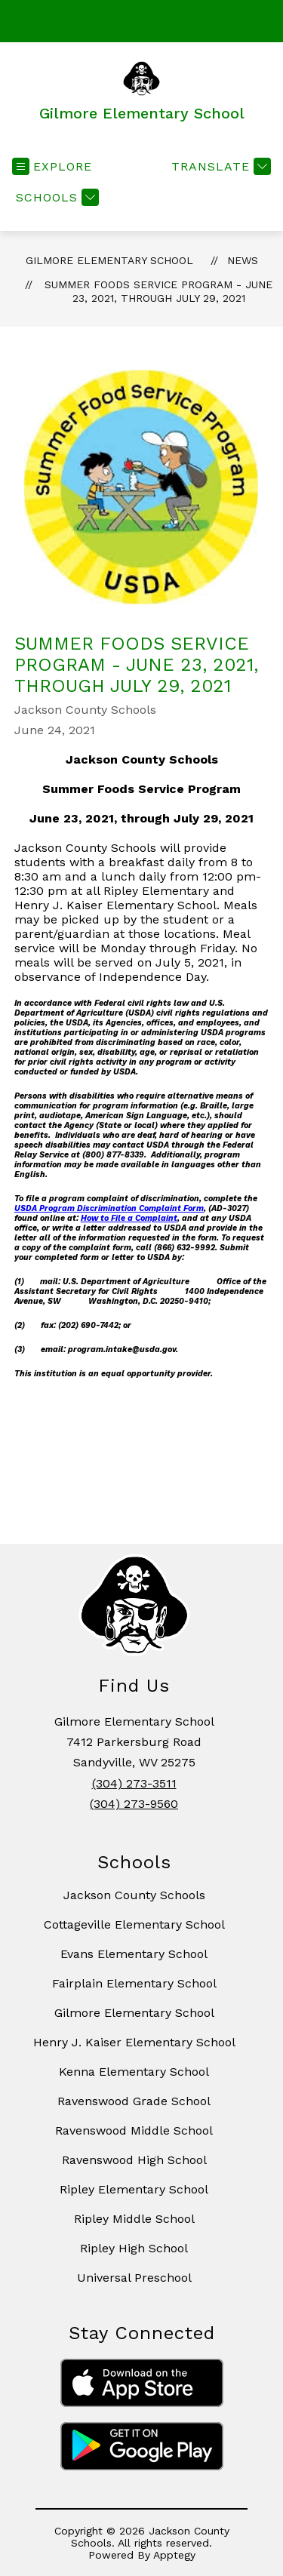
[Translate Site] (219, 166)
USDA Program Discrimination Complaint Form (109, 1208)
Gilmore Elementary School (109, 260)
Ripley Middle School (134, 2219)
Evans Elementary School (134, 1954)
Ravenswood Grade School (134, 2101)
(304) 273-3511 (134, 1783)
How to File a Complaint (129, 1218)
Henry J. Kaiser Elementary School (134, 2042)
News (242, 260)
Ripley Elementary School (134, 2189)
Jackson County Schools (134, 1895)
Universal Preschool (134, 2277)
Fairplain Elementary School (134, 1983)
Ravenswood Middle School (134, 2130)
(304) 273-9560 (134, 1804)
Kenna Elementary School (134, 2071)
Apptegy (174, 2555)
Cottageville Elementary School (134, 1924)
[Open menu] (52, 166)
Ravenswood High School (134, 2160)
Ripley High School (134, 2248)
